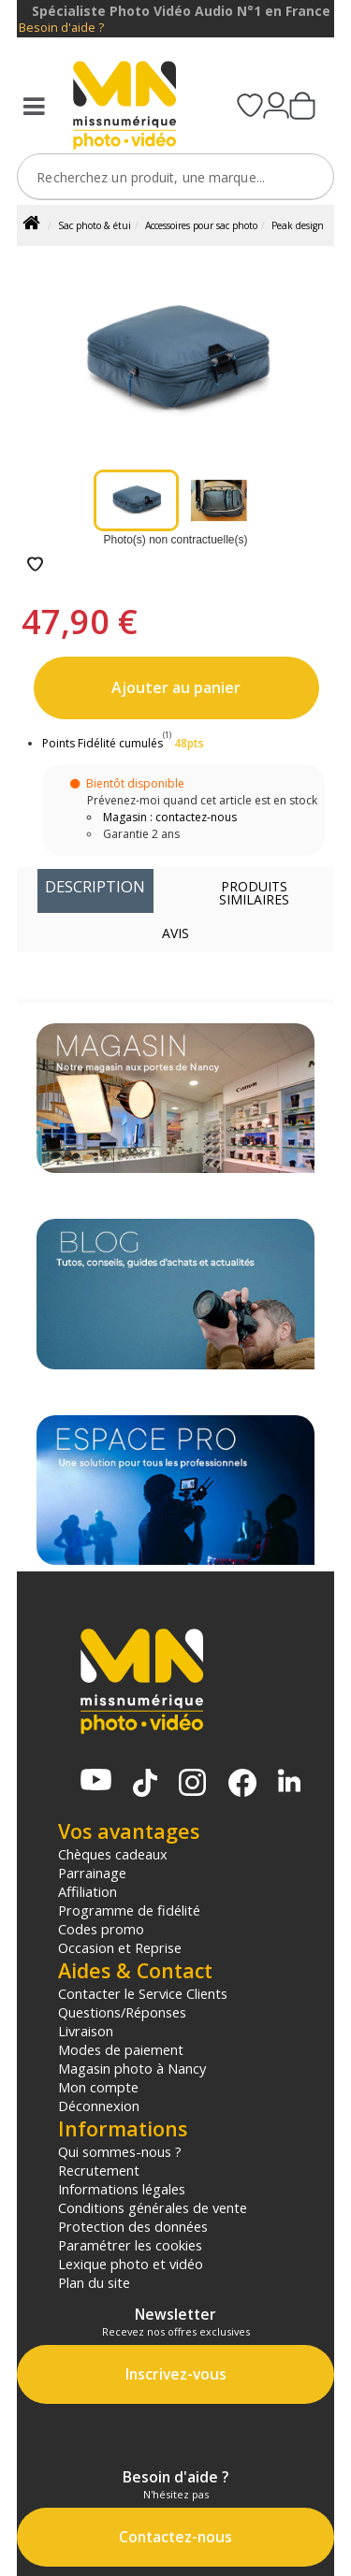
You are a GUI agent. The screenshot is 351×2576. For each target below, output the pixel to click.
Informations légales (121, 2188)
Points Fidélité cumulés (102, 743)
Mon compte (98, 2086)
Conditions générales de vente (152, 2207)
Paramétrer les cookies (130, 2245)
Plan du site (94, 2282)
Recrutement (98, 2170)
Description (95, 886)
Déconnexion (98, 2105)
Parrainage (92, 1872)
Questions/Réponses (122, 2012)
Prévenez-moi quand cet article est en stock (202, 800)
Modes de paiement (120, 2049)
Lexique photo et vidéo (130, 2263)
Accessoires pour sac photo (201, 225)
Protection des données (133, 2226)
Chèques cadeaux (113, 1854)
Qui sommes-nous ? (120, 2151)
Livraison (85, 2030)
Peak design (297, 225)
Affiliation (87, 1891)
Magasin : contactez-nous (170, 817)
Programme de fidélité (129, 1910)
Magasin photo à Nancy (132, 2068)
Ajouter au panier (176, 687)
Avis (175, 933)
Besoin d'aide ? (61, 28)
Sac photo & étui (94, 225)
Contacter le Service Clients (142, 1993)
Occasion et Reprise (120, 1947)
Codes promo (101, 1928)
